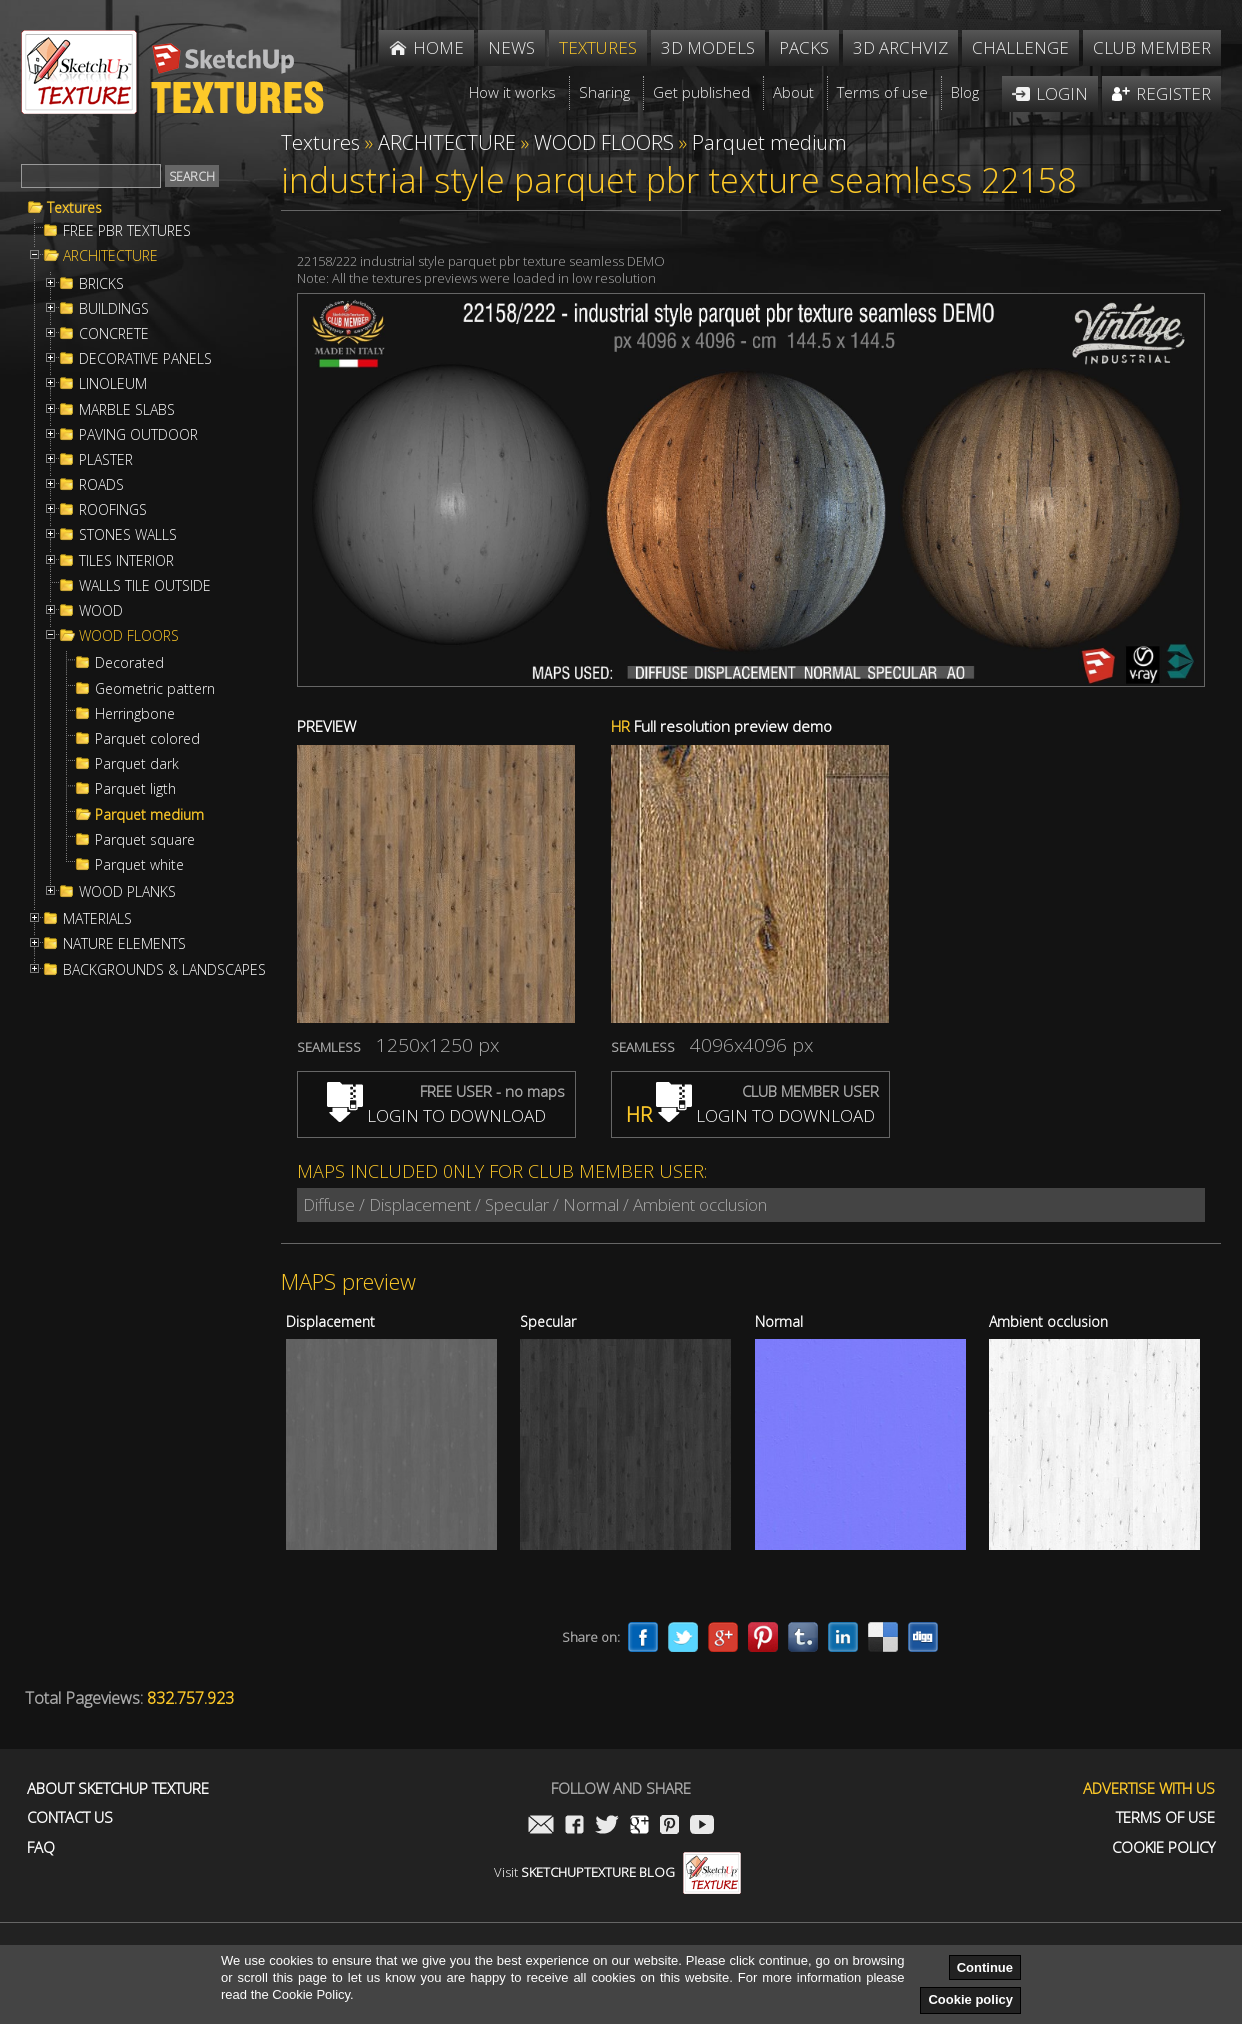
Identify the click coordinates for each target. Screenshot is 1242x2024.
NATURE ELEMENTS (124, 944)
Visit (617, 1872)
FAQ (41, 1847)
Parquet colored (147, 739)
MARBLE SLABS (127, 410)
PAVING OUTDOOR (138, 435)
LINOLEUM (113, 384)
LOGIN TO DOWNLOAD (436, 1115)
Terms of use (1165, 1817)
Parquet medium (149, 815)
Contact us (70, 1817)
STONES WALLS (128, 535)
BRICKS (101, 284)
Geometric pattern (155, 689)
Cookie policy (970, 1999)
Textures (74, 208)
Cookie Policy (1163, 1847)
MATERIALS (97, 919)
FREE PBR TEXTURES (127, 231)
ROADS (101, 485)
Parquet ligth (135, 789)
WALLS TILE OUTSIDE (145, 586)
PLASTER (106, 460)
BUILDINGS (114, 309)
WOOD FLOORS (129, 636)
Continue (985, 1967)
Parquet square (145, 840)
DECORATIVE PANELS (145, 359)
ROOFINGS (113, 510)
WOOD (101, 611)
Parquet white (139, 865)
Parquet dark (137, 764)
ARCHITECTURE (110, 256)
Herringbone (135, 714)
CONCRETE (114, 334)
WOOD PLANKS (127, 892)
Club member (1152, 47)
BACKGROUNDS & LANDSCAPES (164, 970)
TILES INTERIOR (126, 561)
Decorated (129, 663)
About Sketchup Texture (118, 1788)
